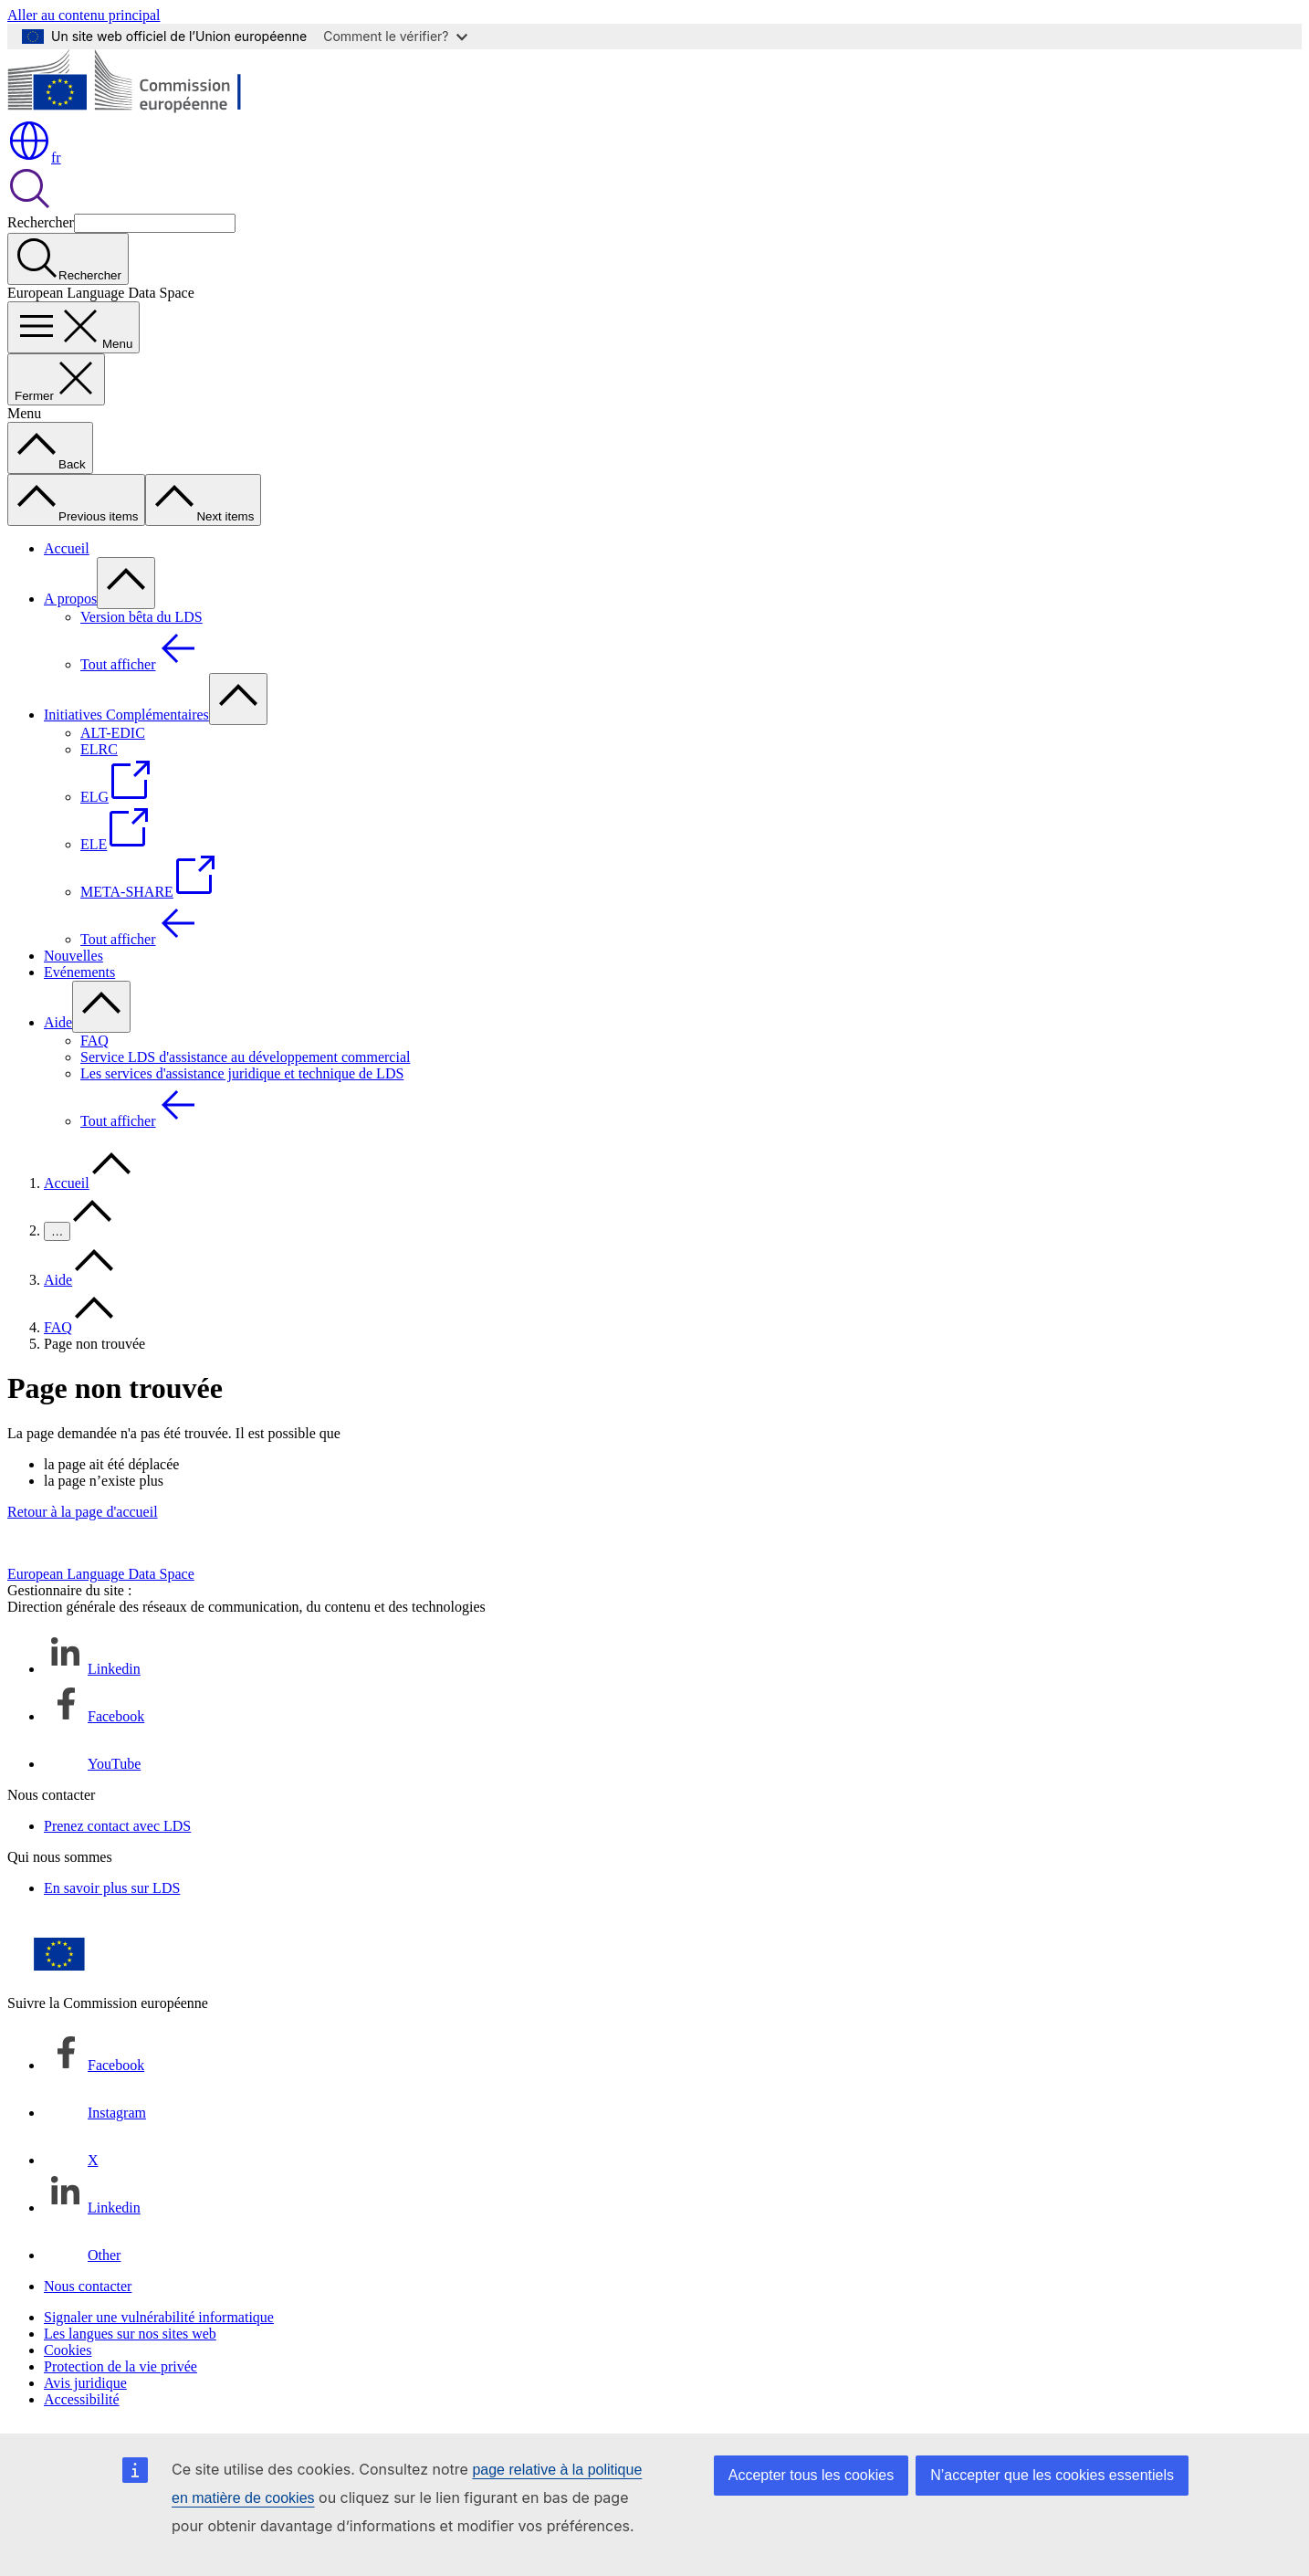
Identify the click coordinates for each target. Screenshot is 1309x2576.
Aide (58, 1022)
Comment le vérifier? (394, 36)
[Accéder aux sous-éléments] (126, 583)
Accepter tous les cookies (811, 2475)
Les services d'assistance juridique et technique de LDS (241, 1073)
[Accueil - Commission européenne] (140, 110)
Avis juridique (85, 2383)
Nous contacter (87, 2286)
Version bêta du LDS (141, 617)
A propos (70, 598)
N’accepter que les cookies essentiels (1052, 2475)
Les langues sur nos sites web (130, 2333)
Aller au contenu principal (84, 15)
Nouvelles (73, 955)
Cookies (67, 2350)
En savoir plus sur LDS (112, 1888)
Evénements (79, 972)
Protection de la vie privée (120, 2366)
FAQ (94, 1040)
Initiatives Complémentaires (126, 714)
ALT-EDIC (112, 733)
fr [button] (34, 157)
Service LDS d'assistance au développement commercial (245, 1057)
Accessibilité (82, 2399)
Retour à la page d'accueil (82, 1511)
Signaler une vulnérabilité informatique (159, 2317)
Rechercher (40, 222)
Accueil (66, 548)
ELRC (99, 749)
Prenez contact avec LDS (117, 1826)
